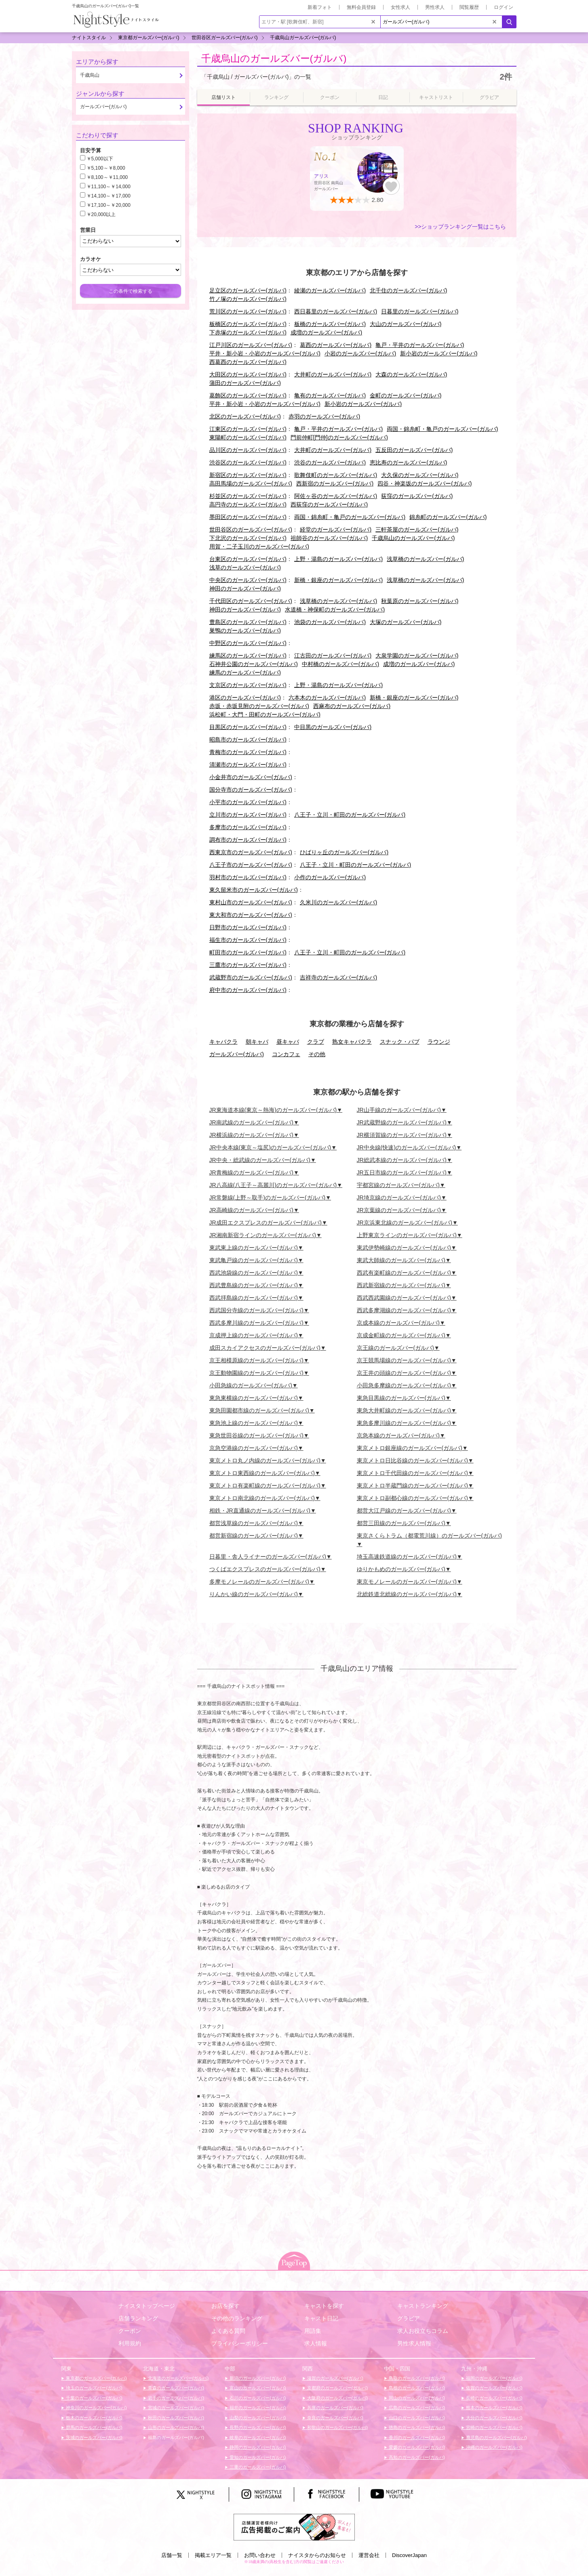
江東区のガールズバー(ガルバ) (248, 429)
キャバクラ (223, 1041)
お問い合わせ (260, 2555)
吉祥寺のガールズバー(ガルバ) (338, 977)
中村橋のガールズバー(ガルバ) (340, 664)
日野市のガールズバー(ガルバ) (248, 927)
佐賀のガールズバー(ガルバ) (493, 2387)
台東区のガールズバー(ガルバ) (248, 559)
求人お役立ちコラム (422, 2331)
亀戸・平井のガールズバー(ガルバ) (419, 345)
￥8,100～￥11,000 (107, 177)
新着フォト (320, 7)
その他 (316, 1054)
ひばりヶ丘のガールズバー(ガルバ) (344, 852)
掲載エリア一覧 (213, 2555)
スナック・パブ (399, 1041)
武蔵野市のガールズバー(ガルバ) (250, 977)
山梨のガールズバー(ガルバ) (257, 2417)
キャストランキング (422, 2306)
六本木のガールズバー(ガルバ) (327, 697)
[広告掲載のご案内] (294, 2526)
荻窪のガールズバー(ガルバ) (417, 496)
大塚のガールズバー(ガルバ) (405, 622)
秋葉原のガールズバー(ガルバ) (419, 601)
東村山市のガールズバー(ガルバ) (250, 902)
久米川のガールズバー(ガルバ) (338, 902)
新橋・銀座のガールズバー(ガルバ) (338, 580)
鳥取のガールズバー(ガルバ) (416, 2378)
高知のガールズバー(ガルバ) (416, 2457)
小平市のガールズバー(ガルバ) (248, 802)
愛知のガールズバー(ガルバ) (257, 2457)
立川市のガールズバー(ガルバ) (248, 814)
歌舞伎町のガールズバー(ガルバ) (335, 475)
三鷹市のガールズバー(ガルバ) (248, 965)
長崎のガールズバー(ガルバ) (493, 2397)
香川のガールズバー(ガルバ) (416, 2437)
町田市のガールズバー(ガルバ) (248, 952)
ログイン (503, 7)
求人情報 (315, 2343)
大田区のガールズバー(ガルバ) (248, 374)
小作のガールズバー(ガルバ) (330, 877)
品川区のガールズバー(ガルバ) (248, 450)
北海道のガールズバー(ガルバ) (178, 2378)
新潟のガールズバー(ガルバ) (257, 2378)
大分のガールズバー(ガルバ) (493, 2417)
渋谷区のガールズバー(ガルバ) (248, 462)
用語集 (312, 2331)
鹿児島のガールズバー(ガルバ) (496, 2437)
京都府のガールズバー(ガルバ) (337, 2387)
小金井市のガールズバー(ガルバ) (250, 777)
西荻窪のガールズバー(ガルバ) (329, 504)
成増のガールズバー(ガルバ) (326, 332)
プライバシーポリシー (239, 2343)
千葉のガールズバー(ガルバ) (93, 2397)
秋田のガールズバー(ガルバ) (175, 2417)
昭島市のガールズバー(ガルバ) (248, 739)
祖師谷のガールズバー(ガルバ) (329, 538)
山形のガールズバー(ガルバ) (175, 2427)
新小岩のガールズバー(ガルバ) (438, 353)
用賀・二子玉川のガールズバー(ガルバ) (259, 546)
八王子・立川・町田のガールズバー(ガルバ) (349, 814)
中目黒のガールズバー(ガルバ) (332, 727)
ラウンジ (439, 1041)
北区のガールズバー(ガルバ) (245, 416)
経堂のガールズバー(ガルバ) (335, 529)
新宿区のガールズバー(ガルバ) (248, 475)
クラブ (315, 1041)
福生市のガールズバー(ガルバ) (248, 940)
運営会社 (368, 2555)
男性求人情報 (414, 2343)
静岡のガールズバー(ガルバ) (257, 2447)
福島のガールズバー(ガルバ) (175, 2437)
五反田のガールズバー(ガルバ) (414, 450)
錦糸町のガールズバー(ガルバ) (448, 517)
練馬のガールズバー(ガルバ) (245, 672)
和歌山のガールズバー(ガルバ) (337, 2427)
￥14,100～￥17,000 (108, 196)
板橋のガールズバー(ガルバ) (330, 324)
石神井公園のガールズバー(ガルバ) (253, 664)
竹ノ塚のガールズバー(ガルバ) (248, 299)
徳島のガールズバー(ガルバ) (416, 2427)
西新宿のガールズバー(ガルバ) (334, 483)
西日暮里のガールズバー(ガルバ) (335, 311)
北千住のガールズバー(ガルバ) (408, 290)
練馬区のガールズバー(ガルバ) (248, 655)
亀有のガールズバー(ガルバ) (330, 395)
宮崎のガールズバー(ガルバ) (493, 2427)
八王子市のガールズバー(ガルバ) (250, 864)
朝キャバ (257, 1041)
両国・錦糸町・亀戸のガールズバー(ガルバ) (442, 429)
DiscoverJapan (409, 2555)
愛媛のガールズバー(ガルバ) (416, 2447)
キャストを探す (324, 2306)
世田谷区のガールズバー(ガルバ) (250, 529)
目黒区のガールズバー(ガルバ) (248, 727)
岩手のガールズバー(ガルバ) (175, 2397)
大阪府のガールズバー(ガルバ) (337, 2397)
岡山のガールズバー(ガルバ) (416, 2397)
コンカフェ (286, 1054)
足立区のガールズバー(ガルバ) (248, 290)
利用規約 (129, 2343)
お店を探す (225, 2306)
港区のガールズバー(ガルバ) (245, 697)
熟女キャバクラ (352, 1041)
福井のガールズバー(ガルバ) (257, 2407)
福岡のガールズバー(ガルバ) (493, 2378)
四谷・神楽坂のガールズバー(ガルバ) (424, 483)
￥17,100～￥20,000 (108, 205)
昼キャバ (287, 1041)
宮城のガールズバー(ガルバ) (175, 2407)
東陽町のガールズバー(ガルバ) (248, 437)
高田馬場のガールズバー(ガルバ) (250, 483)
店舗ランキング (138, 2318)
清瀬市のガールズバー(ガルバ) (248, 764)
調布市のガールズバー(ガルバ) (248, 839)
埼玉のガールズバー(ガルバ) (93, 2387)
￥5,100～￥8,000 (105, 168)
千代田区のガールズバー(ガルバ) (250, 601)
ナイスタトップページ (146, 2306)
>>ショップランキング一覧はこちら (460, 226)
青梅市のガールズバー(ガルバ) (248, 752)
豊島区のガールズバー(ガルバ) (248, 622)
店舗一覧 (171, 2555)
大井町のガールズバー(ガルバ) (332, 374)
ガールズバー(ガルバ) (236, 1054)
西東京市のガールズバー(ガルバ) (250, 852)
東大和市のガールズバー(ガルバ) (250, 915)
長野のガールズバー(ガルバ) (257, 2427)
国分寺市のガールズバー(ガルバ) (250, 789)
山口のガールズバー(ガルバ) (416, 2417)
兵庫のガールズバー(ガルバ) (334, 2407)
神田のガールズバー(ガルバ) (245, 588)
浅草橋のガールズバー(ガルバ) (425, 559)
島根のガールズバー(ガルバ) (416, 2387)
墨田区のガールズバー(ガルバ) (248, 517)
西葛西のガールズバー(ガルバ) (248, 362)
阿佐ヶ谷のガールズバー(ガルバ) (335, 496)
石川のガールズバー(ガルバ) (257, 2397)
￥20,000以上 (101, 214)
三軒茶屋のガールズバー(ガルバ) (416, 529)
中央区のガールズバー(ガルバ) (248, 580)
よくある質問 (228, 2331)
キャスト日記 (321, 2318)
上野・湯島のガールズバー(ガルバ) (338, 559)
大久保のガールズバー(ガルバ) (419, 475)
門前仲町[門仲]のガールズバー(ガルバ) (339, 437)
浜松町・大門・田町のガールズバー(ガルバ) (264, 714)
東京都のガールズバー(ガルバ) (95, 2378)
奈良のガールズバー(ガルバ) (334, 2417)
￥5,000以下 (99, 159)
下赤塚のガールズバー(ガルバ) (248, 332)
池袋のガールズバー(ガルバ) (330, 622)
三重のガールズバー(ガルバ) (257, 2467)
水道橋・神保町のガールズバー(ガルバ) (335, 609)
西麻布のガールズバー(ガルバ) (351, 706)
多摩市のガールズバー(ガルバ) (248, 827)
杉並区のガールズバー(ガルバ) (248, 496)
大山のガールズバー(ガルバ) (405, 324)
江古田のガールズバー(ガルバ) (332, 655)
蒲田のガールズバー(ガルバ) (245, 383)
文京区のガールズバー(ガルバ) (248, 685)
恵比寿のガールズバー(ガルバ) (408, 462)
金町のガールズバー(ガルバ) (405, 395)
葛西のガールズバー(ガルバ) (335, 345)
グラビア (408, 2318)
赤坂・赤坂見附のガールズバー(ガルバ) (259, 706)
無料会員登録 (361, 7)
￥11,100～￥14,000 (108, 186)
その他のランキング (236, 2318)
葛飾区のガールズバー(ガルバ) (248, 395)
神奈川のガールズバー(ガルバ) (95, 2407)
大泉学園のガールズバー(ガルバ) (416, 655)
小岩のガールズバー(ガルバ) (360, 353)
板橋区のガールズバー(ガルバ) (248, 324)
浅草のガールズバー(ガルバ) (245, 567)
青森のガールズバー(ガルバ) (175, 2387)
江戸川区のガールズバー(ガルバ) (250, 345)
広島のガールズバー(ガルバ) (416, 2407)
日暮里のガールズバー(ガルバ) (419, 311)
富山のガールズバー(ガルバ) (257, 2387)
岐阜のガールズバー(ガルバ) (257, 2437)
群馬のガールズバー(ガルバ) (93, 2427)
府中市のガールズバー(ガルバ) (248, 990)
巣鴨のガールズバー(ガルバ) (245, 630)
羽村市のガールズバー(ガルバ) (248, 877)
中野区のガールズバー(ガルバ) (248, 643)
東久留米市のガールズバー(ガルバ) (253, 890)
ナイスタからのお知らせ (317, 2555)
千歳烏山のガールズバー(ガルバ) (274, 58)
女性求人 (400, 7)
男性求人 (435, 7)
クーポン (129, 2331)
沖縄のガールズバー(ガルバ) (493, 2447)
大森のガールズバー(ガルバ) (411, 374)
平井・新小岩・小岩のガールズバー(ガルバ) (264, 353)
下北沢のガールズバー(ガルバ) (248, 538)
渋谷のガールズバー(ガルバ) (330, 462)
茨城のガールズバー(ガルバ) (93, 2437)
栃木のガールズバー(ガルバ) (93, 2417)
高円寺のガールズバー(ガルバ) (248, 504)
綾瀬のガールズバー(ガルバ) (330, 290)
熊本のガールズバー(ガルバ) (493, 2407)
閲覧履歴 (469, 7)
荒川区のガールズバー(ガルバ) (248, 311)
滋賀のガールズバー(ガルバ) (334, 2378)
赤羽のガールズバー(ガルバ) (324, 416)
